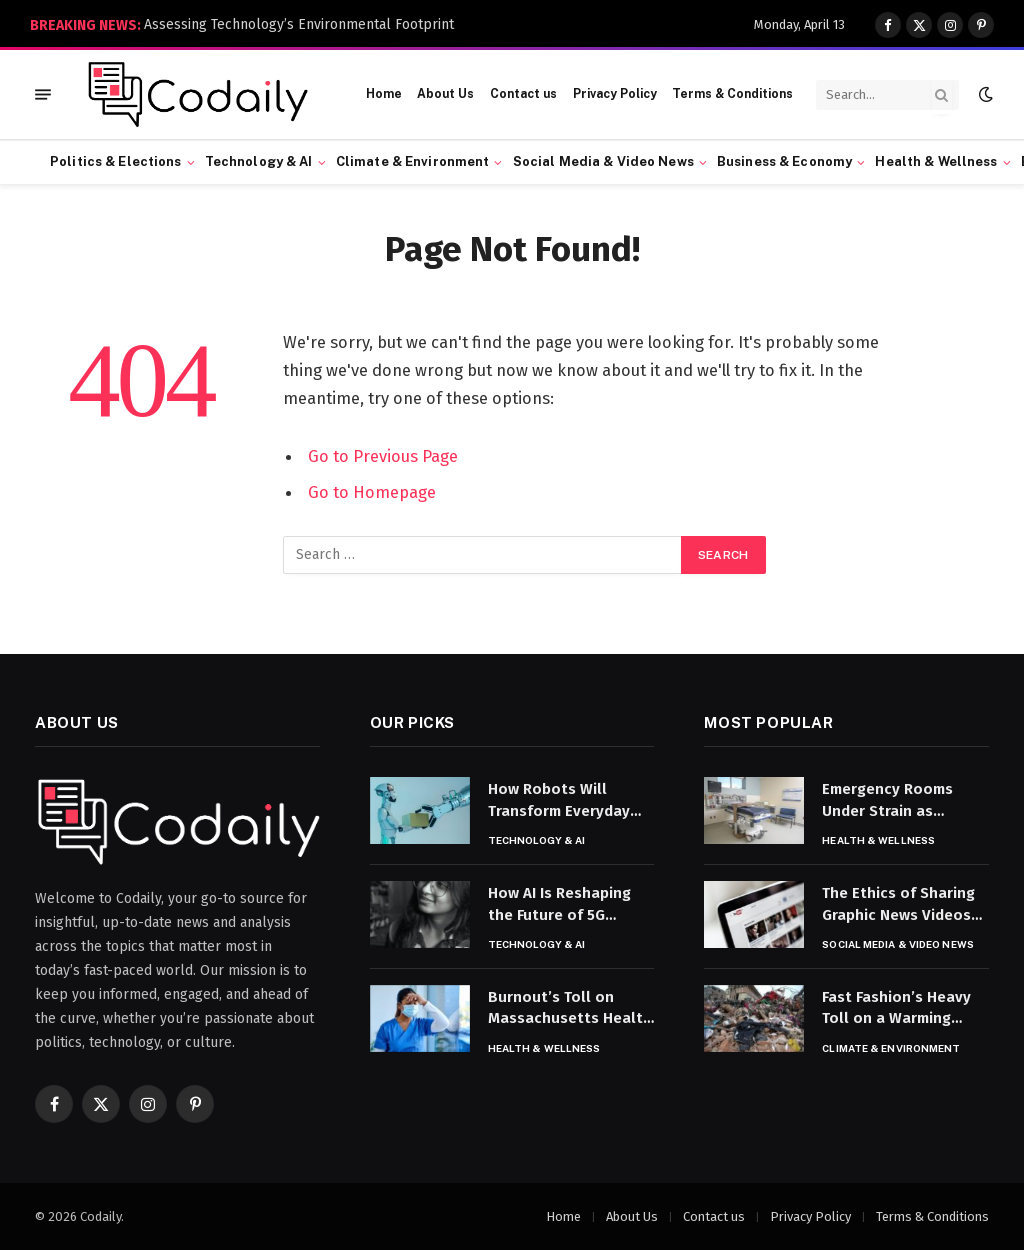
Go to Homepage (372, 492)
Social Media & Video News (603, 161)
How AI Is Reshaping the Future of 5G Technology (559, 905)
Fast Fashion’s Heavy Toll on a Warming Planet (896, 1009)
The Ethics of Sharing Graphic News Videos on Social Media (898, 905)
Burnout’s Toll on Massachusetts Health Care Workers (570, 1009)
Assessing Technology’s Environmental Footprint (299, 24)
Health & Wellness (936, 161)
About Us (445, 94)
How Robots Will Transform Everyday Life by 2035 (559, 801)
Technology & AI (259, 161)
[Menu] (43, 94)
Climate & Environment (413, 161)
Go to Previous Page (383, 456)
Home (384, 94)
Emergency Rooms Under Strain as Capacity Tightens (887, 801)
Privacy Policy (615, 94)
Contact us (523, 94)
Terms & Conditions (732, 94)
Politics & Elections (116, 161)
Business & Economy (784, 161)
